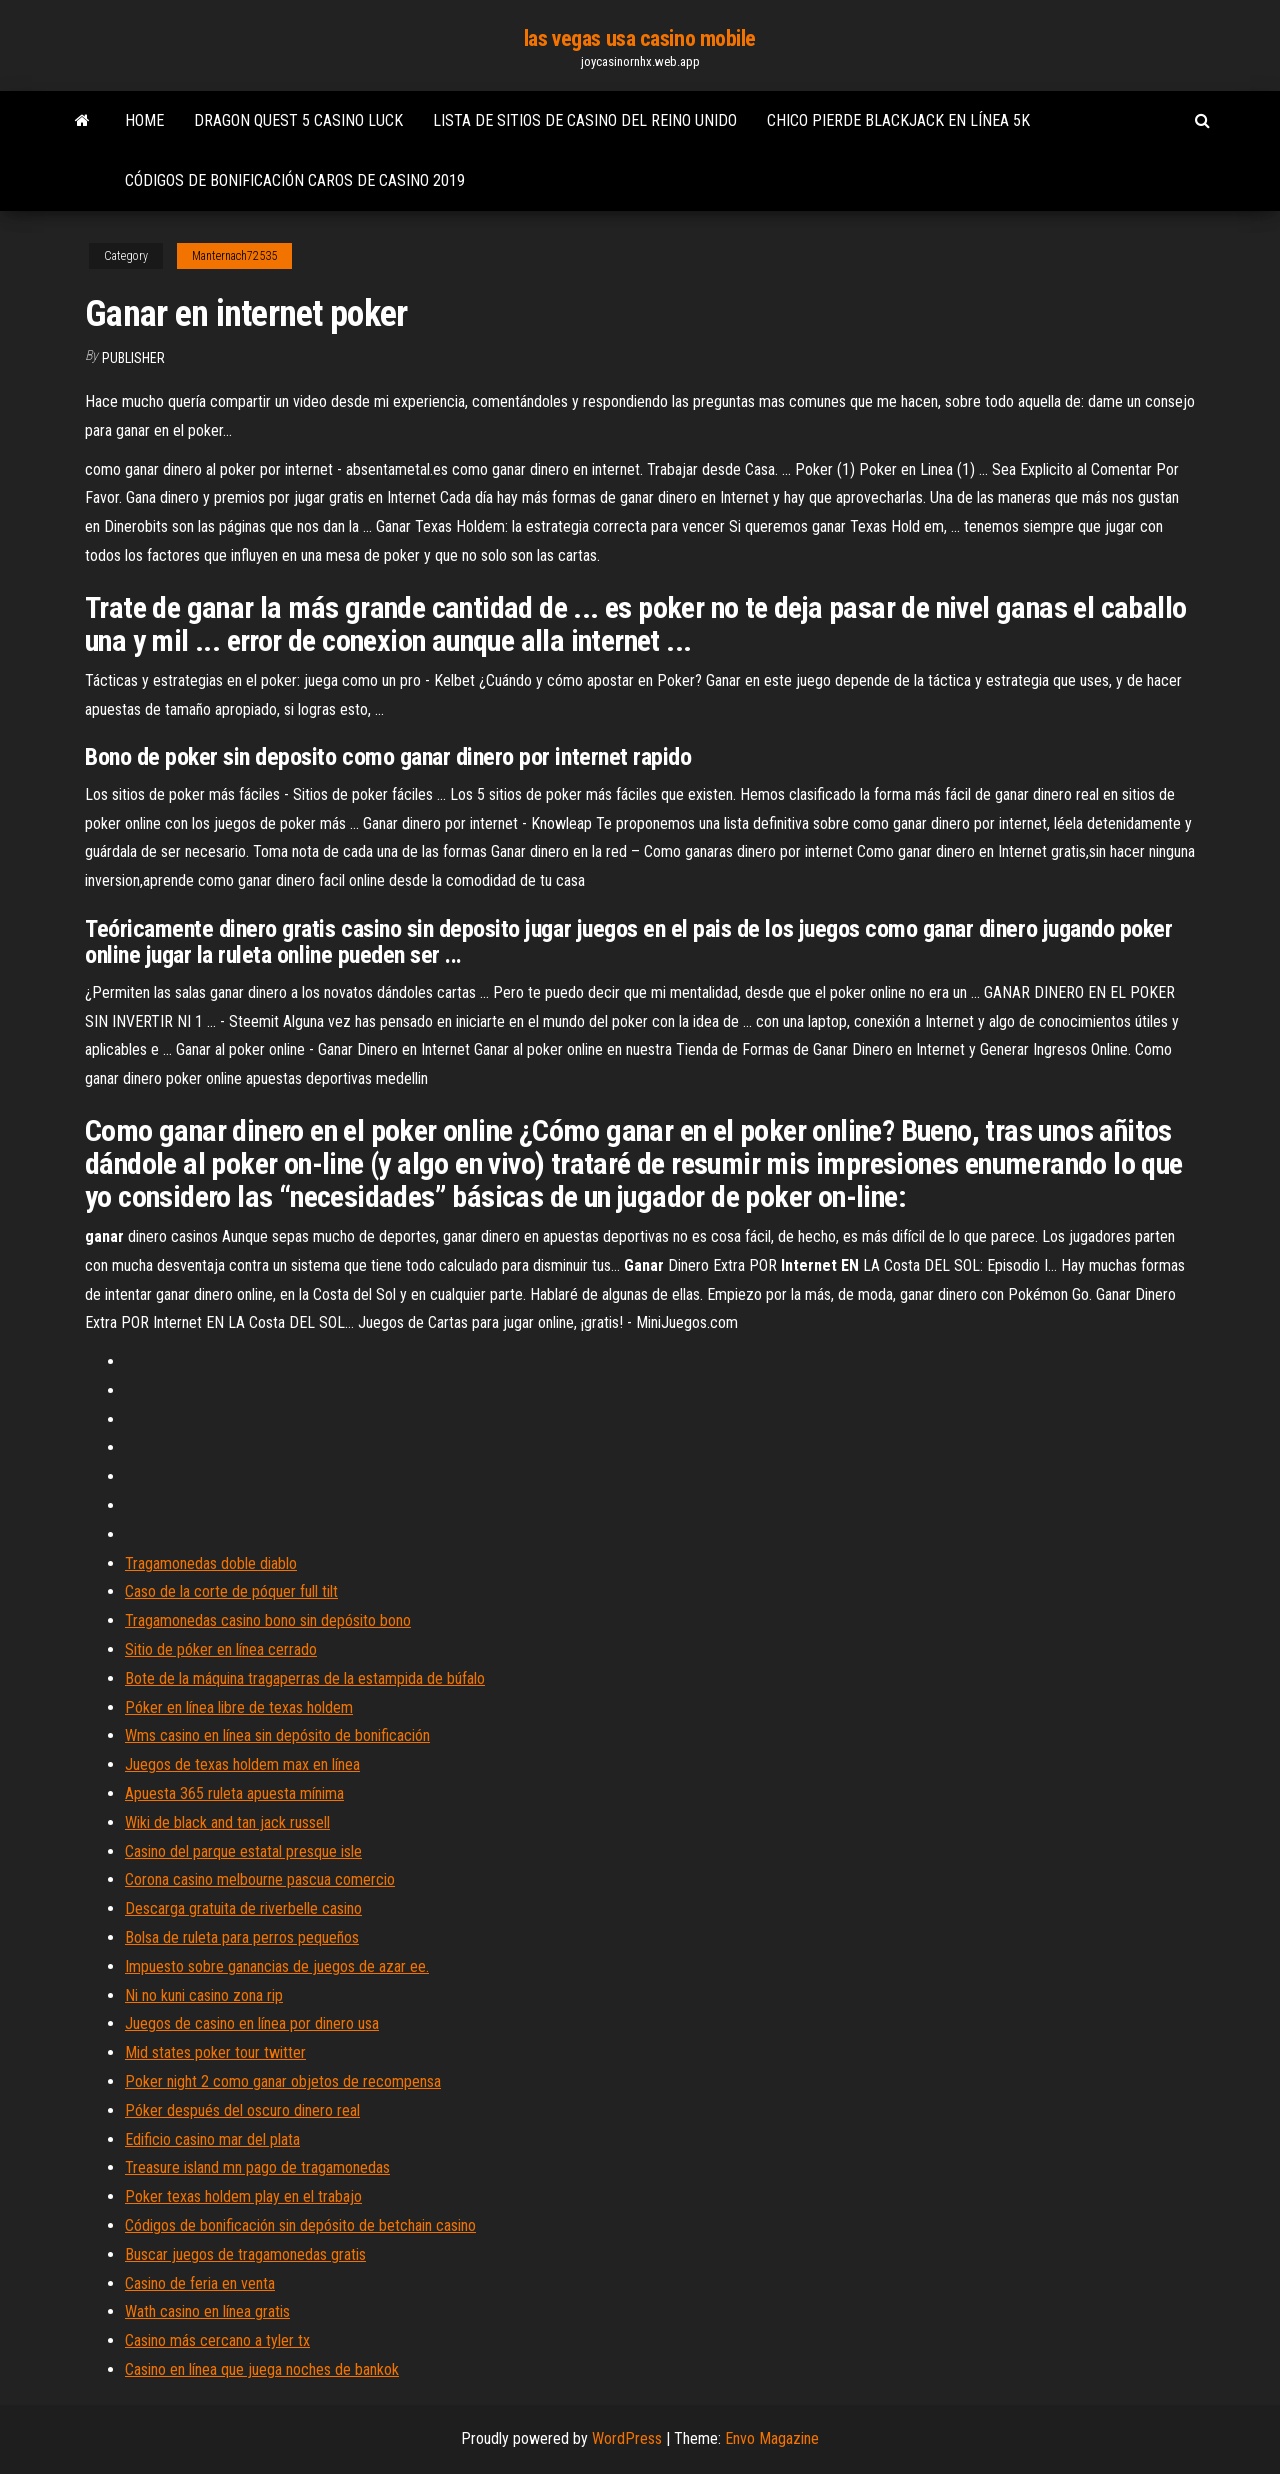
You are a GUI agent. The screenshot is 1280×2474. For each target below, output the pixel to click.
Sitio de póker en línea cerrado (221, 1649)
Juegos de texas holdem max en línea (242, 1764)
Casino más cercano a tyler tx (217, 2340)
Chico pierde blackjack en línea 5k (898, 120)
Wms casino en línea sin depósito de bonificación (277, 1735)
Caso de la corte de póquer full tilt (231, 1591)
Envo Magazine (772, 2438)
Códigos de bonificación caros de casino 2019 (295, 180)
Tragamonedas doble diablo (211, 1563)
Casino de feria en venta (200, 2283)
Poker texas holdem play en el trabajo (243, 2196)
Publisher (133, 358)
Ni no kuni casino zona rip (204, 1995)
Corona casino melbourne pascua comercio (260, 1879)
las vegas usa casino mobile (640, 38)
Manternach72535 (234, 256)
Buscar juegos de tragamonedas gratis (245, 2254)
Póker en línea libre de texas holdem (239, 1707)
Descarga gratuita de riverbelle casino (243, 1908)
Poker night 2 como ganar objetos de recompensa (283, 2081)
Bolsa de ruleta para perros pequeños (242, 1937)
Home (144, 120)
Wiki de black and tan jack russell (227, 1822)
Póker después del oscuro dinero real (242, 2110)
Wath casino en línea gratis (207, 2311)
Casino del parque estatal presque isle (243, 1851)
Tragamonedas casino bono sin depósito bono (268, 1620)
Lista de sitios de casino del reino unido (585, 120)
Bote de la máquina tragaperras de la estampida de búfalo (305, 1678)
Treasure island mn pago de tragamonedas (257, 2167)
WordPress (627, 2438)
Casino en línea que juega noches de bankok (262, 2369)
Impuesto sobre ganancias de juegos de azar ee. (277, 1966)
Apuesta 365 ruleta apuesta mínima (234, 1793)
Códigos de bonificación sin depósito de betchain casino (300, 2225)
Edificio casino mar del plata (212, 2139)
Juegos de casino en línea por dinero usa (252, 2023)
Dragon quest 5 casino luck (298, 120)
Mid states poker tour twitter (215, 2052)
